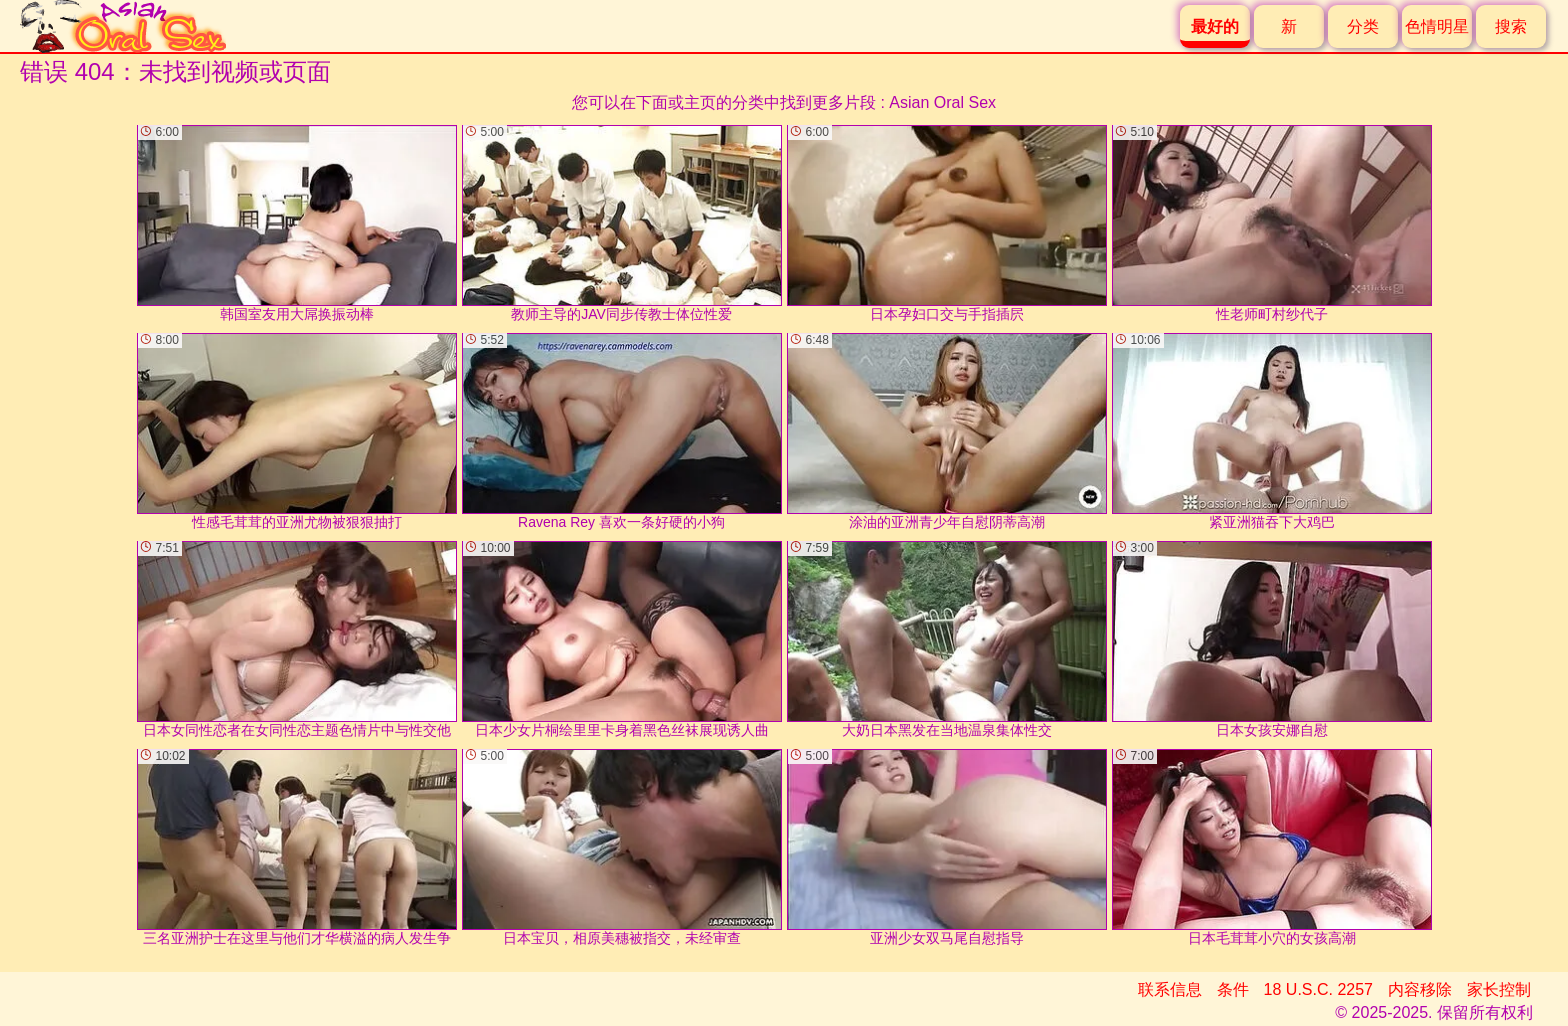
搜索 (1511, 26)
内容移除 (1420, 989)
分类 (1363, 26)
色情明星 (1437, 26)
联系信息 (1170, 989)
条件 (1233, 989)
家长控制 (1499, 989)
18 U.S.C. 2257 (1318, 989)
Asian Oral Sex (942, 102)
